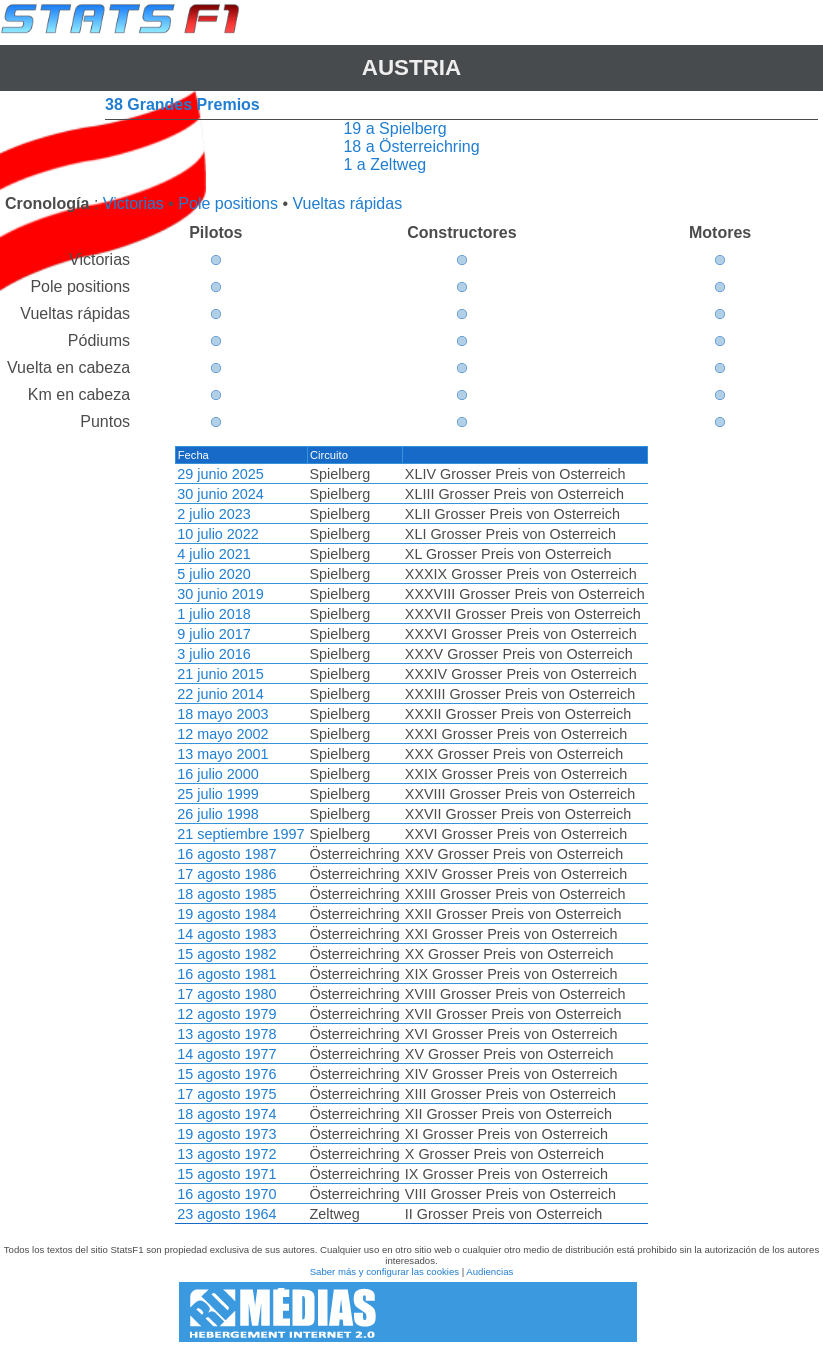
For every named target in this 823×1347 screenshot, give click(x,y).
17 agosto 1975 (226, 1094)
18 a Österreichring (411, 146)
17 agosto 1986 (226, 874)
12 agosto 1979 (226, 1014)
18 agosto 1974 (226, 1114)
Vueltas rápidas (347, 203)
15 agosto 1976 (226, 1074)
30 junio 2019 (220, 594)
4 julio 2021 (214, 554)
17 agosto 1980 (226, 994)
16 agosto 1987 (226, 854)
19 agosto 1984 (226, 914)
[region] (411, 835)
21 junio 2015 (220, 674)
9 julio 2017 (214, 634)
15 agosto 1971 (226, 1174)
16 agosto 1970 (226, 1194)
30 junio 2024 (220, 494)
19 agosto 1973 (226, 1134)
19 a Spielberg (394, 128)
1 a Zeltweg (384, 164)
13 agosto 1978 (226, 1034)
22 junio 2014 (220, 694)
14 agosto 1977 (226, 1054)
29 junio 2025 (220, 474)
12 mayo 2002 (222, 734)
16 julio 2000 (218, 774)
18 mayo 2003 (222, 714)
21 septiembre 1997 (240, 834)
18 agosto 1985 (226, 894)
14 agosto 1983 (226, 934)
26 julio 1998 (218, 814)
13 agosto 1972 (226, 1154)
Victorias (133, 203)
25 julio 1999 (218, 794)
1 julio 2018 (214, 614)
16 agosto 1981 (226, 974)
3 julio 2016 (214, 654)
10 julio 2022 (218, 534)
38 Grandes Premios (182, 104)
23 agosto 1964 (226, 1214)
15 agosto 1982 (226, 954)
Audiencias (489, 1271)
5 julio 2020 (214, 574)
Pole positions (228, 203)
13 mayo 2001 (222, 754)
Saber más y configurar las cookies (384, 1271)
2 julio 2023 (214, 514)
